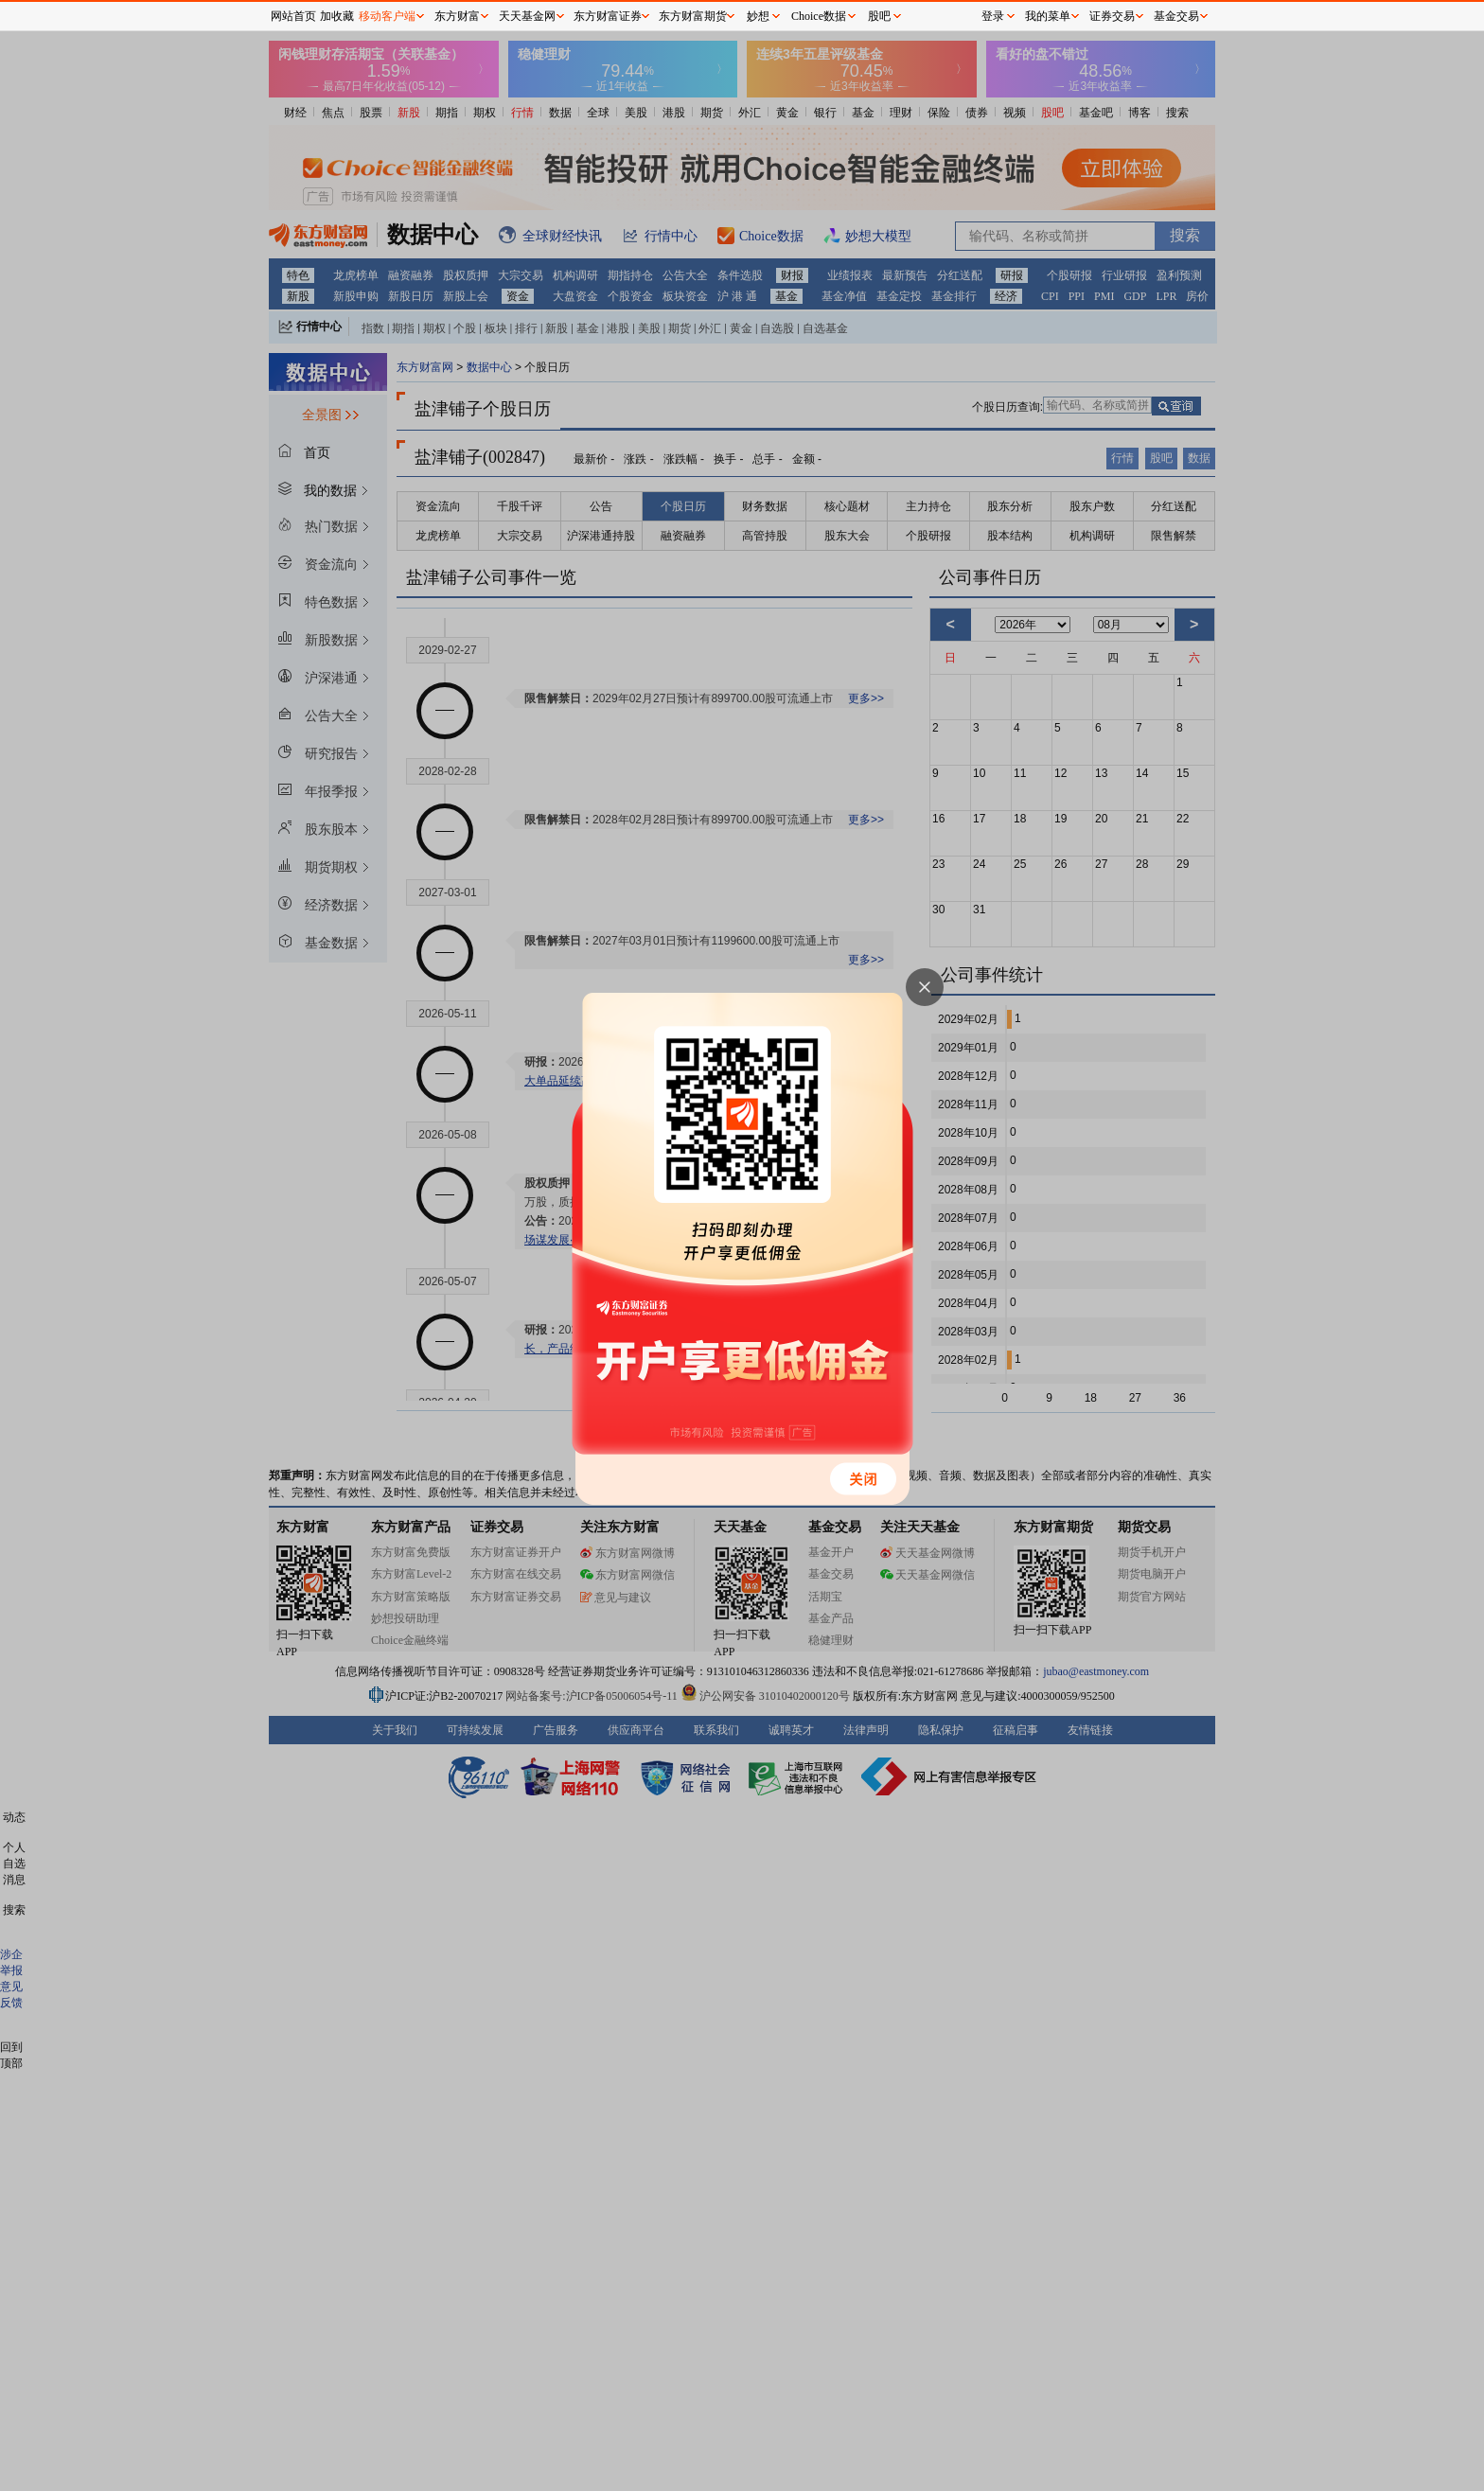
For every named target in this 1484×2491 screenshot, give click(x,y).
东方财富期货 (693, 16)
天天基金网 (527, 16)
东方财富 (457, 16)
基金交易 (1176, 16)
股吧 (879, 16)
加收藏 (337, 16)
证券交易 (1112, 16)
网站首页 (293, 16)
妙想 (758, 16)
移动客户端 (387, 16)
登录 (992, 16)
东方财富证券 (608, 16)
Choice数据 (818, 16)
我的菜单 (1047, 16)
